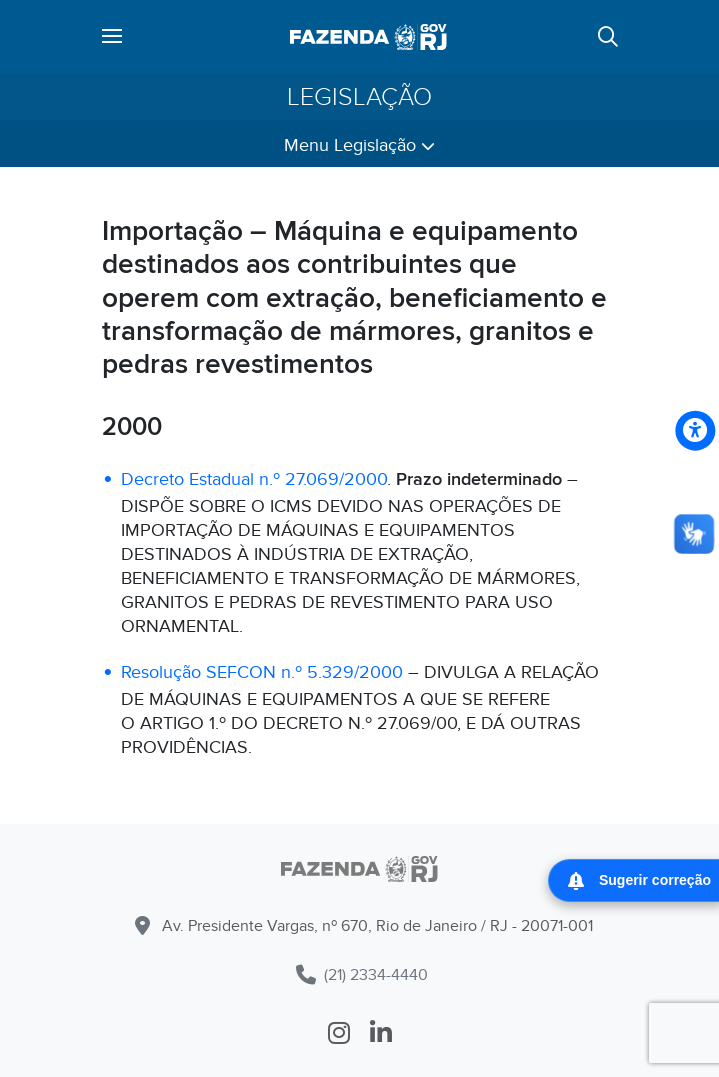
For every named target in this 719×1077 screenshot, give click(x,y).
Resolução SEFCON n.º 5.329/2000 (262, 672)
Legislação (359, 97)
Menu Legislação (359, 145)
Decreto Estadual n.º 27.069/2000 (254, 479)
